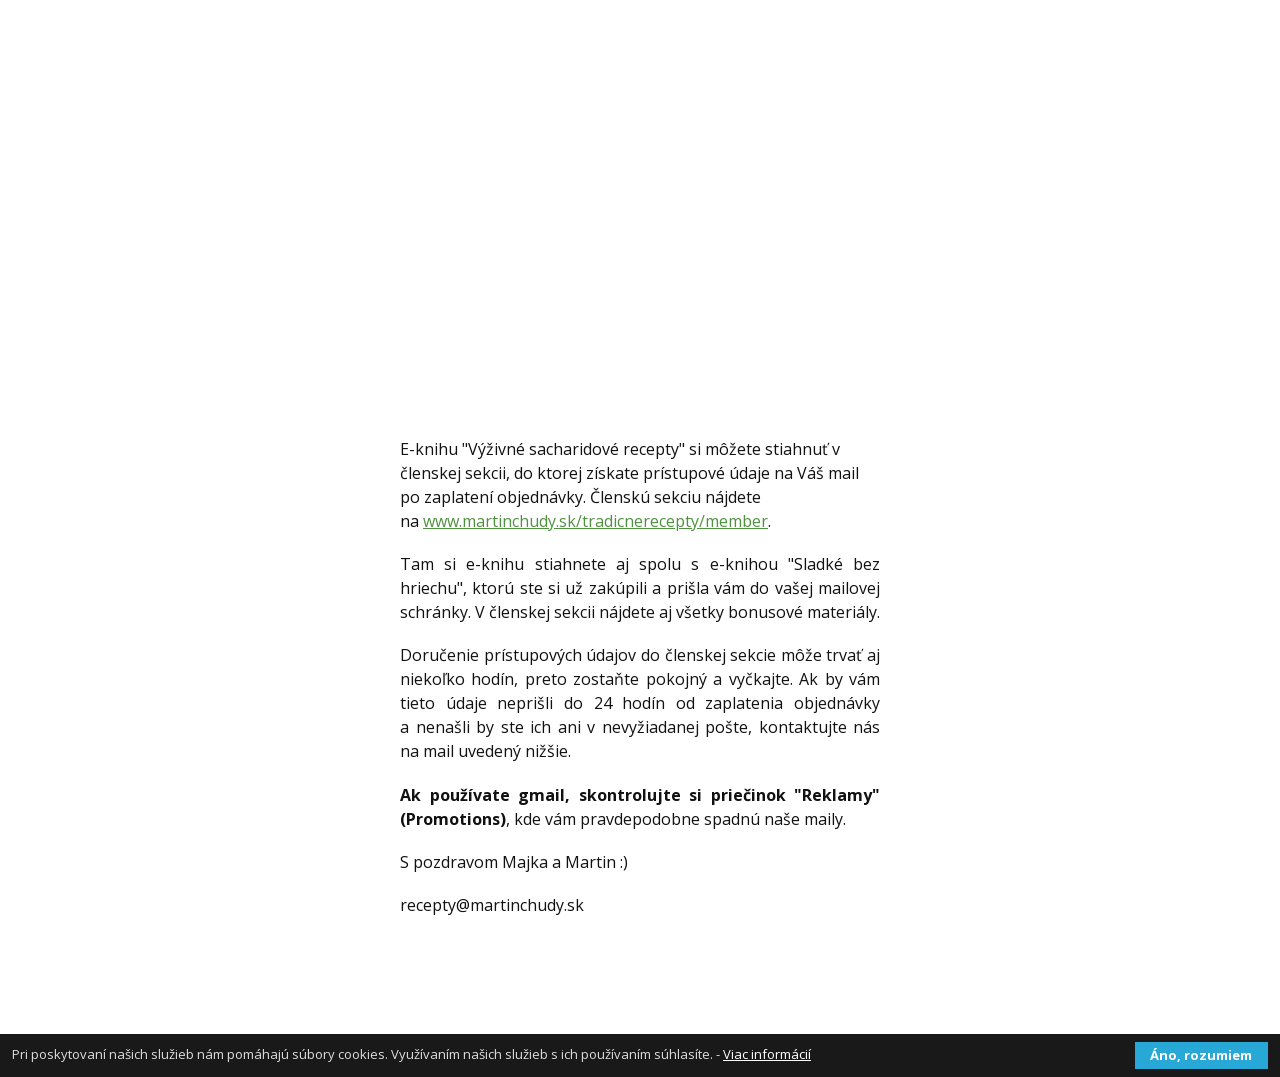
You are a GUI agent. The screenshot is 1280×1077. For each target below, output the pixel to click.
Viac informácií (767, 1054)
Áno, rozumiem (1201, 1055)
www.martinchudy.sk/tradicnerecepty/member (595, 521)
